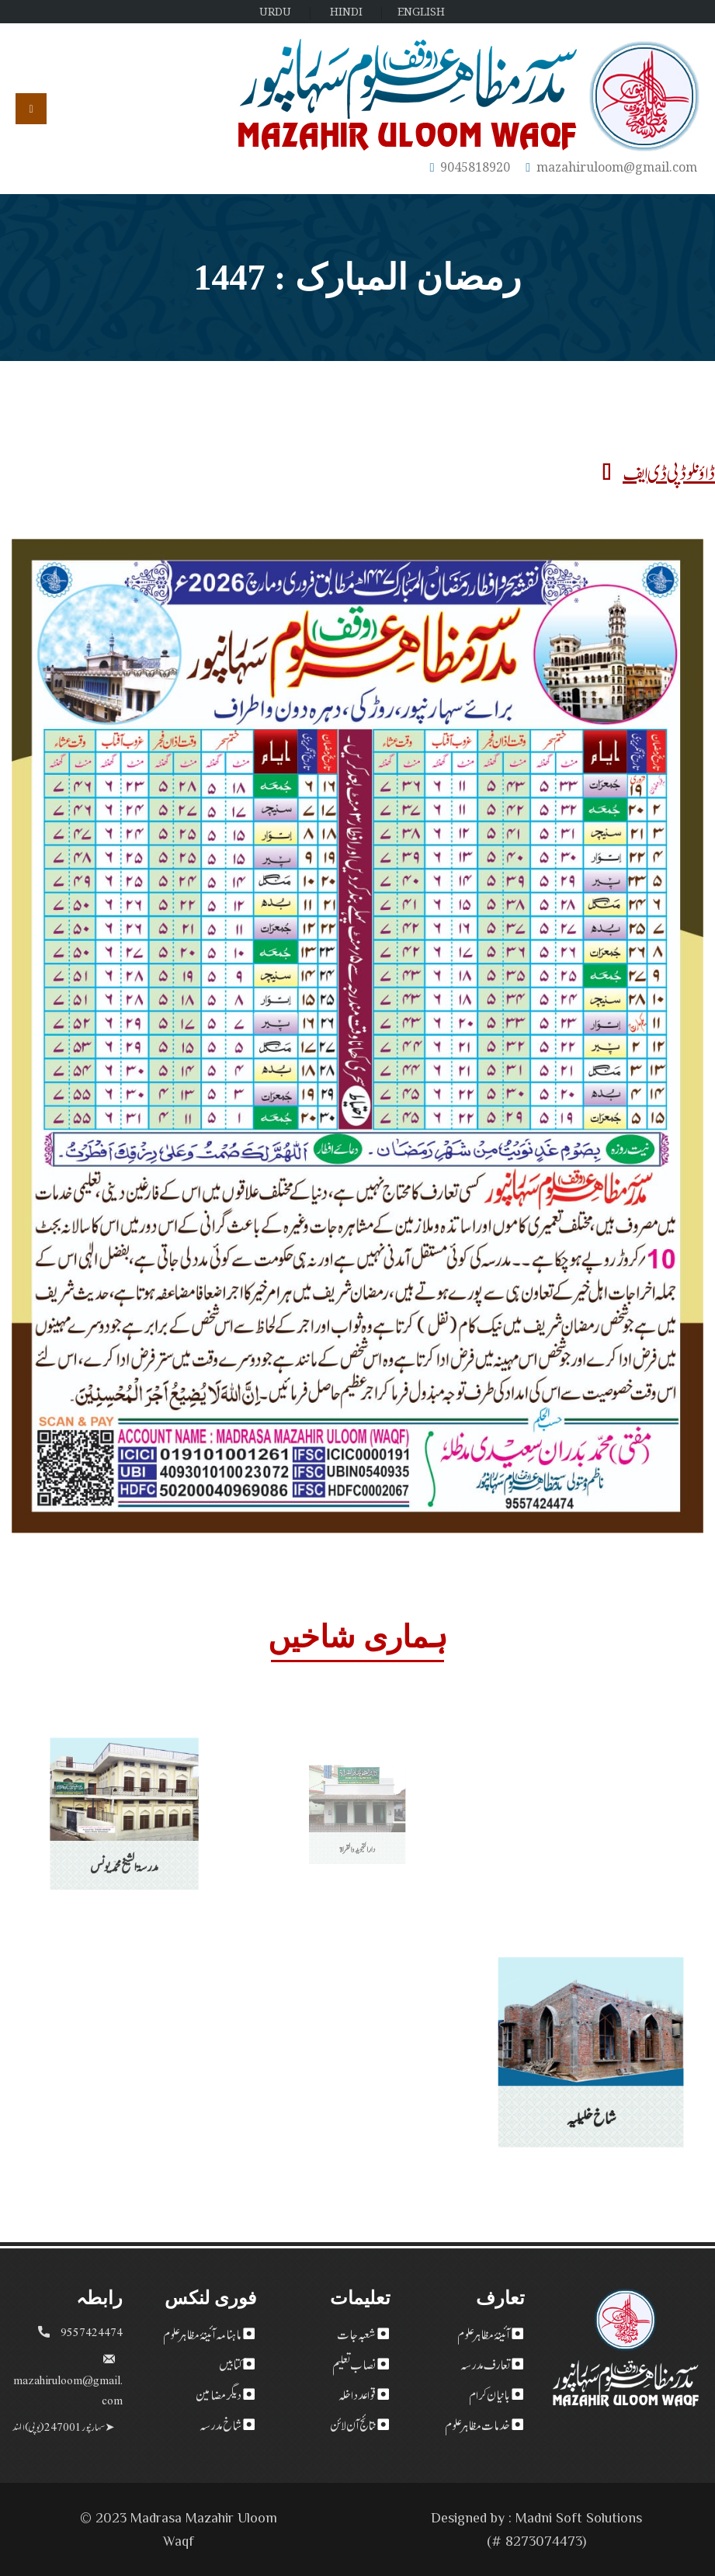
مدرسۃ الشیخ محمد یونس (124, 1841)
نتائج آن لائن (353, 2423)
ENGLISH (421, 11)
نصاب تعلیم (354, 2363)
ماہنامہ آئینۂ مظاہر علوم (202, 2333)
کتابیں (230, 2363)
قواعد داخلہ (357, 2393)
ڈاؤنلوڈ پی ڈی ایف (658, 471)
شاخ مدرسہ (220, 2423)
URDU (275, 11)
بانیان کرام (489, 2393)
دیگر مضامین (218, 2393)
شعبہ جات (356, 2333)
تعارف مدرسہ (485, 2363)
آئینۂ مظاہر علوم (483, 2333)
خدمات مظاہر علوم (477, 2423)
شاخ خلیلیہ (590, 2095)
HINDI (346, 11)
